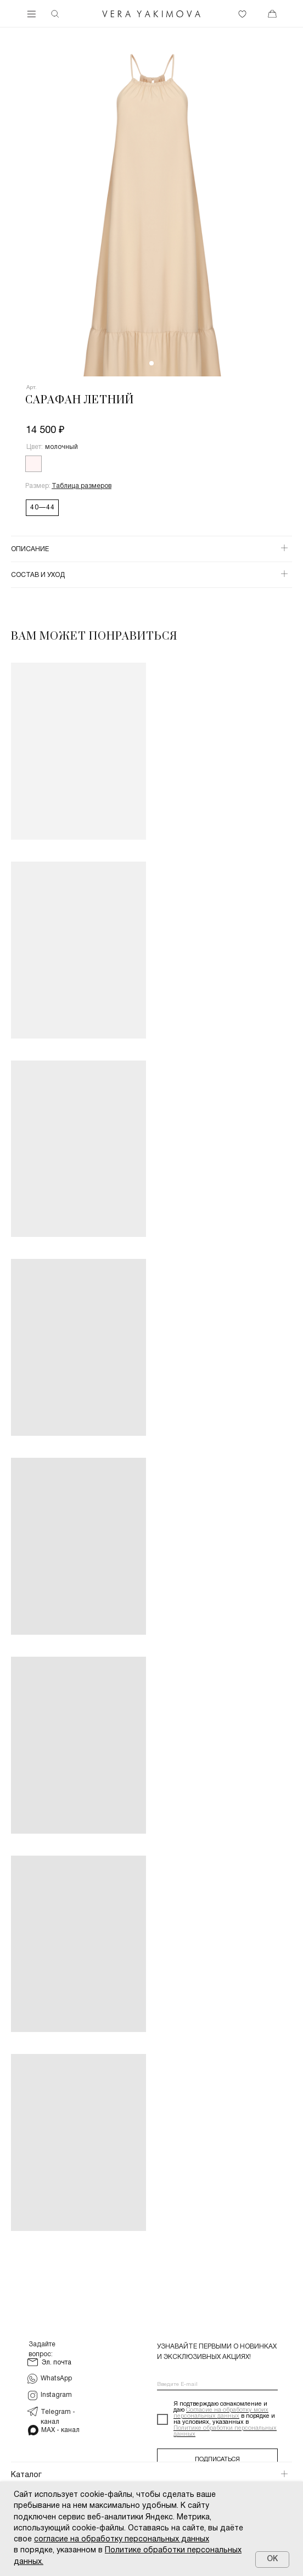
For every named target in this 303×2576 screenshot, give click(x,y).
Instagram (56, 2395)
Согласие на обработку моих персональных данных (220, 2413)
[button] (81, 486)
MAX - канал (60, 2430)
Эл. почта (56, 2363)
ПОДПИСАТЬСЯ (217, 2459)
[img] (151, 14)
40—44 (42, 507)
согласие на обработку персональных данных (121, 2539)
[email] (217, 2384)
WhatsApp (56, 2378)
